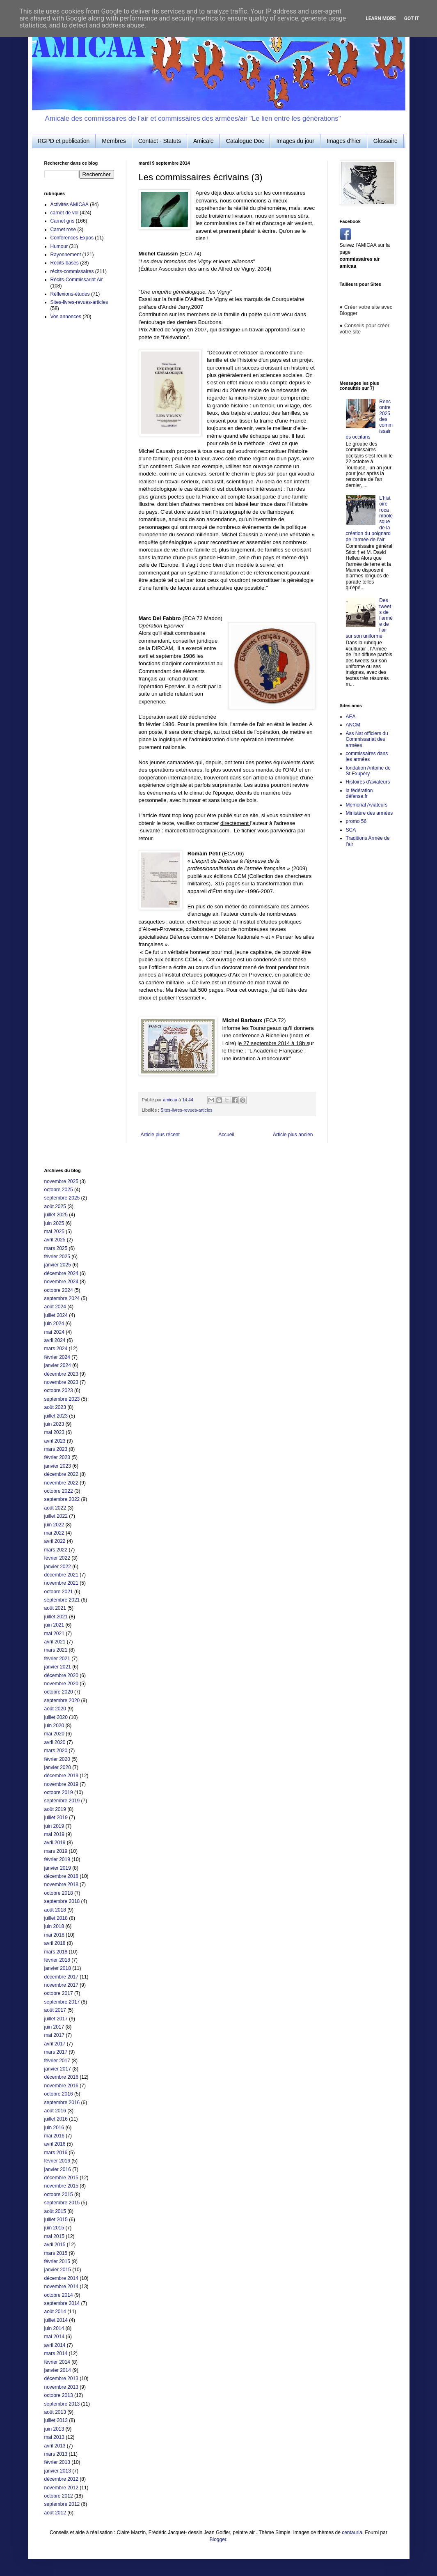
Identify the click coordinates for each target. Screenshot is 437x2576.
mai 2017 (54, 2035)
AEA (351, 716)
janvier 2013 (57, 2471)
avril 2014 (55, 2345)
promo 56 (356, 821)
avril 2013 (55, 2446)
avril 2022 (55, 1541)
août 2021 (55, 1608)
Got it (411, 18)
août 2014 (55, 2311)
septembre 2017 (62, 2002)
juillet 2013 (56, 2420)
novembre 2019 (61, 1784)
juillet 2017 (56, 2019)
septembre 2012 (62, 2504)
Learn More (381, 18)
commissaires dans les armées (367, 756)
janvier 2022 (57, 1566)
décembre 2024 (61, 1273)
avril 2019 (55, 1842)
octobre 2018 (58, 1893)
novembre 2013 (61, 2387)
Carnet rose (63, 229)
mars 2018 (56, 1952)
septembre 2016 (62, 2102)
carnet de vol (64, 213)
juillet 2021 (56, 1617)
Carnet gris (62, 221)
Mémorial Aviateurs (367, 805)
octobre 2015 (58, 2194)
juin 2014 (54, 2328)
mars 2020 (56, 1750)
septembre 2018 (62, 1901)
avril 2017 (55, 2044)
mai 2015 (54, 2236)
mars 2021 (56, 1650)
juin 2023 (54, 1424)
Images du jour (295, 141)
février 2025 (57, 1256)
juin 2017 (54, 2027)
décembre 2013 (61, 2378)
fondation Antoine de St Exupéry (368, 771)
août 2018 (55, 1910)
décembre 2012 (61, 2479)
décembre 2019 (61, 1776)
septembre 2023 (62, 1399)
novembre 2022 (61, 1483)
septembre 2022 (62, 1499)
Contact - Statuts (159, 141)
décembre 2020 (61, 1675)
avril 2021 (55, 1642)
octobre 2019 (58, 1792)
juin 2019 (54, 1826)
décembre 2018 (61, 1876)
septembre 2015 (62, 2203)
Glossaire (385, 141)
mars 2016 (56, 2152)
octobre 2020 (58, 1692)
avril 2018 (55, 1943)
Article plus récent (160, 1134)
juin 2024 (54, 1323)
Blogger (217, 2539)
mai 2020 (54, 1734)
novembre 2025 (61, 1181)
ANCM (353, 725)
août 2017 (55, 2010)
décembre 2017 (61, 1977)
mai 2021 (54, 1633)
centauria (352, 2532)
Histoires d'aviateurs (368, 782)
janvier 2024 (57, 1365)
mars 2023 (56, 1449)
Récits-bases (64, 263)
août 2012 (55, 2513)
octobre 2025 (58, 1190)
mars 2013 (56, 2454)
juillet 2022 (56, 1516)
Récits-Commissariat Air (76, 280)
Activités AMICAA (69, 204)
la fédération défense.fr (359, 793)
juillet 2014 (56, 2320)
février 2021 (57, 1658)
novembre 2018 (61, 1884)
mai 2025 (54, 1231)
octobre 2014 (58, 2295)
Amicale (203, 141)
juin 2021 (54, 1625)
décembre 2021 (61, 1575)
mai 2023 (54, 1432)
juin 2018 (54, 1926)
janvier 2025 (57, 1265)
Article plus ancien (293, 1134)
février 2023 (57, 1457)
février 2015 (57, 2261)
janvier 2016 (57, 2169)
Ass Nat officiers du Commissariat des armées (367, 739)
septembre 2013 (62, 2404)
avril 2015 (55, 2244)
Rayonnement (65, 254)
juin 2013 (54, 2429)
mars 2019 (56, 1851)
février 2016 (57, 2161)
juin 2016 (54, 2127)
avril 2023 (55, 1441)
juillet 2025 (56, 1215)
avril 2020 (55, 1742)
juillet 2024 (56, 1315)
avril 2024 (55, 1340)
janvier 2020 (57, 1767)
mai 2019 (54, 1834)
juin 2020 (54, 1725)
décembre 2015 (61, 2178)
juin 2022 (54, 1525)
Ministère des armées (369, 813)
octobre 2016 (58, 2094)
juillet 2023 (56, 1416)
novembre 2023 (61, 1382)
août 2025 (55, 1206)
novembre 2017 (61, 1985)
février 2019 (57, 1859)
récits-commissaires (72, 271)
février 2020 (57, 1759)
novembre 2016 (61, 2086)
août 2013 (55, 2412)
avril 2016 (55, 2144)
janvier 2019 (57, 1868)
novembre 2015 (61, 2186)
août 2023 (55, 1407)
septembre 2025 (62, 1198)
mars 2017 (56, 2052)
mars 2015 (56, 2253)
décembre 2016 (61, 2077)
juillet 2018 (56, 1918)
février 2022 (57, 1558)
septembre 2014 (62, 2303)
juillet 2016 (56, 2119)
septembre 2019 (62, 1801)
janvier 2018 (57, 1968)
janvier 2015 (57, 2270)
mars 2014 (56, 2353)
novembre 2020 (61, 1684)
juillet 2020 (56, 1717)
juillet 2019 (56, 1817)
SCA (351, 830)
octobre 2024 (58, 1290)
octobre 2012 (58, 2496)
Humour (59, 246)
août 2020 (55, 1709)
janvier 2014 (57, 2370)
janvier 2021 (57, 1667)
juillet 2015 (56, 2219)
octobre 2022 (58, 1491)
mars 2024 (56, 1348)
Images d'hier (344, 141)
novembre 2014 (61, 2286)
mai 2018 (54, 1935)
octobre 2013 (58, 2395)
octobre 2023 (58, 1390)
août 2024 (55, 1307)
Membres (114, 141)
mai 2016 (54, 2136)
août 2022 (55, 1508)
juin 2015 (54, 2228)
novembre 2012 (61, 2488)
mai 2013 (54, 2437)
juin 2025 (54, 1223)
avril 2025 (55, 1240)
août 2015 (55, 2211)
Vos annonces (65, 316)
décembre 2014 (61, 2278)
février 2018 (57, 1960)
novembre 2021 (61, 1583)
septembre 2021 (62, 1600)
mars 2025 (56, 1248)
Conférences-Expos (72, 238)
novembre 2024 (61, 1282)
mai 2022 (54, 1533)
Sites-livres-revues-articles (186, 1110)
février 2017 (57, 2061)
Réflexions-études (70, 294)
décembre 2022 (61, 1474)
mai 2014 (54, 2336)
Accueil (226, 1134)
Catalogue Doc (245, 141)
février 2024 (57, 1357)
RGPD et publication (64, 141)
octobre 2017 (58, 1993)
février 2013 (57, 2462)
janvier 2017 (57, 2069)
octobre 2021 (58, 1592)
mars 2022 (56, 1550)
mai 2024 (54, 1332)
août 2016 (55, 2111)
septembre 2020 (62, 1700)
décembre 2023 (61, 1374)
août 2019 (55, 1809)
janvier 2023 (57, 1466)
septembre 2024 (62, 1298)
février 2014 (57, 2362)
